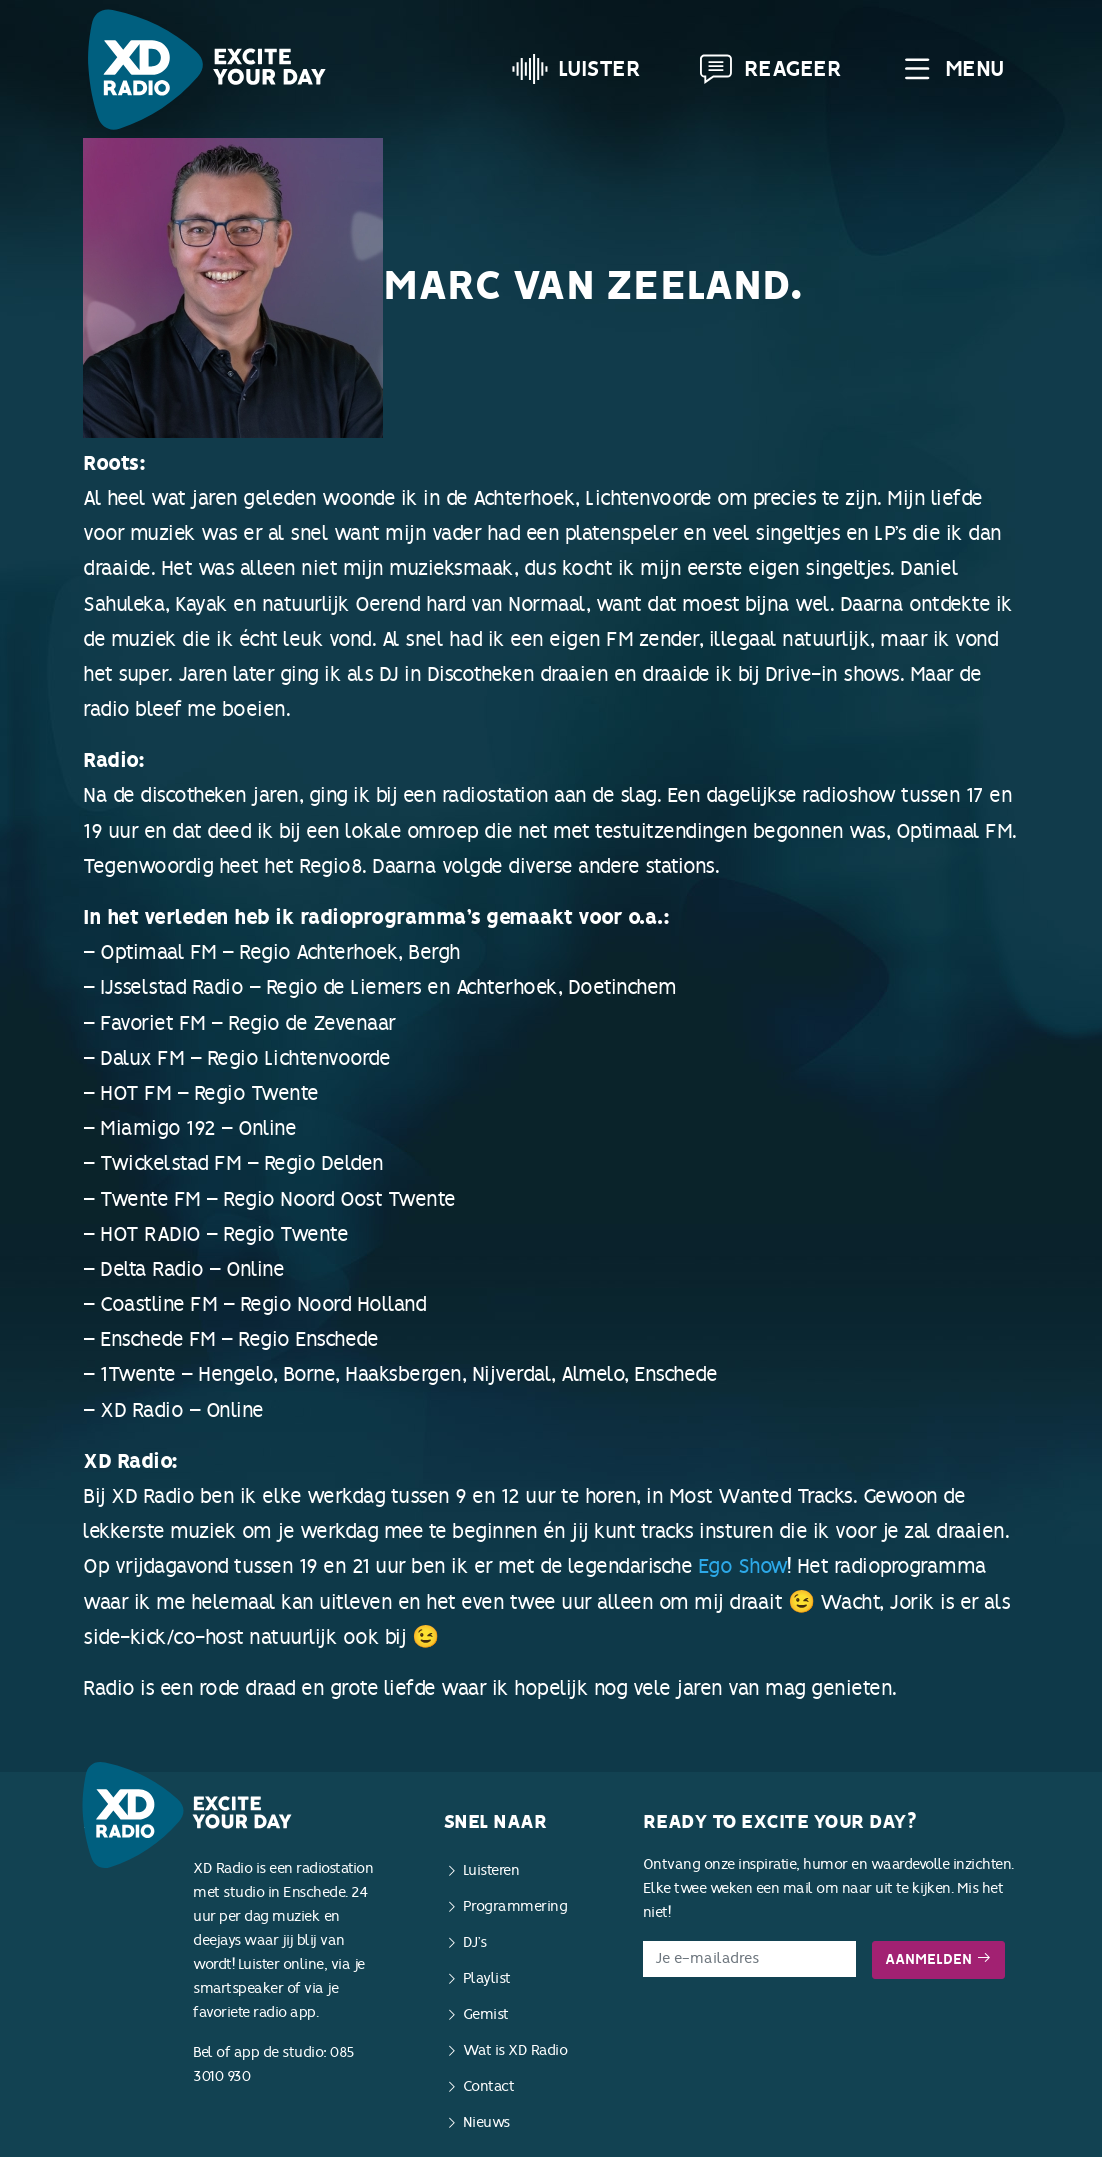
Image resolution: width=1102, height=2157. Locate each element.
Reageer (770, 69)
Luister (576, 69)
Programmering (515, 1906)
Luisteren (491, 1870)
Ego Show (742, 1566)
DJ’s (475, 1942)
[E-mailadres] (749, 1959)
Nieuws (486, 2122)
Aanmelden (938, 1959)
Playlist (487, 1978)
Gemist (486, 2014)
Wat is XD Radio (515, 2050)
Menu (951, 69)
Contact (489, 2086)
